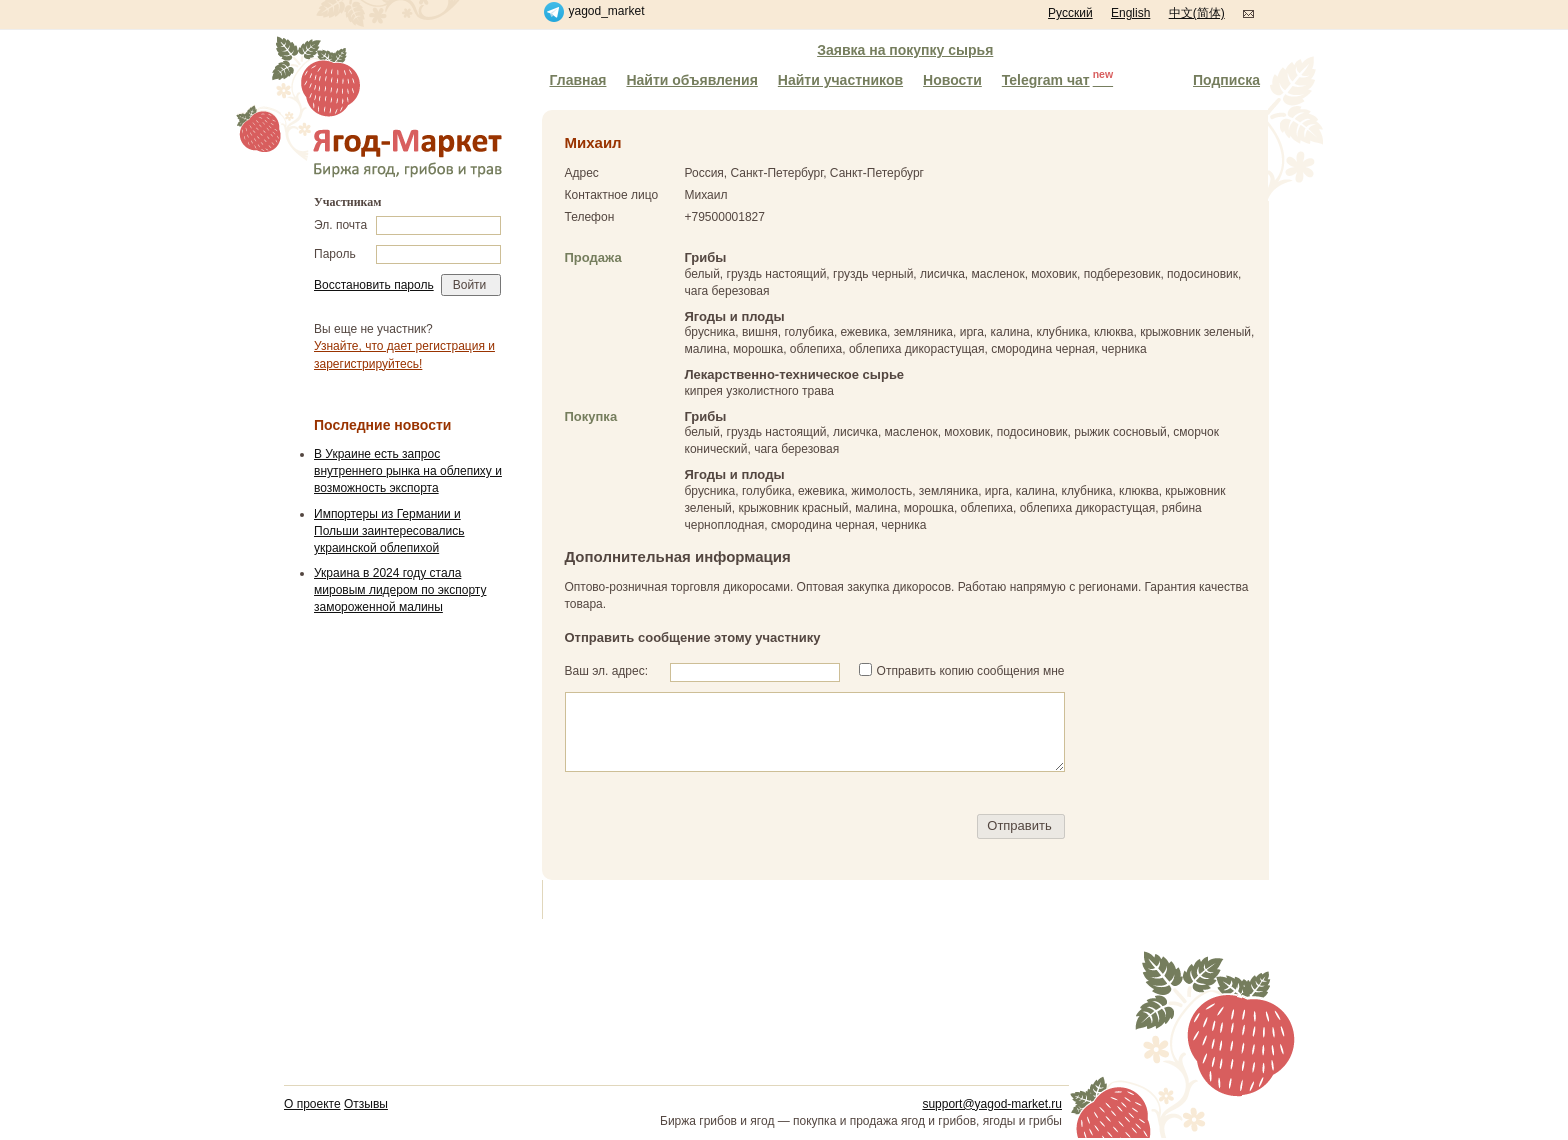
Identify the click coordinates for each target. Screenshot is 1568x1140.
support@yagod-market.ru (992, 1104)
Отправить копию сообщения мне (971, 671)
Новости (952, 80)
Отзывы (366, 1104)
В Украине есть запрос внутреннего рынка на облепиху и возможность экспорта (408, 471)
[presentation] (717, 826)
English (1130, 13)
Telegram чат (1057, 78)
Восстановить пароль (374, 285)
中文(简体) (1197, 13)
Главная (578, 80)
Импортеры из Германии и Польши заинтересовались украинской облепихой (389, 531)
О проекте (312, 1104)
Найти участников (840, 80)
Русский (1070, 13)
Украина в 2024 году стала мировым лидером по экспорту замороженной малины (400, 590)
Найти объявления (691, 80)
